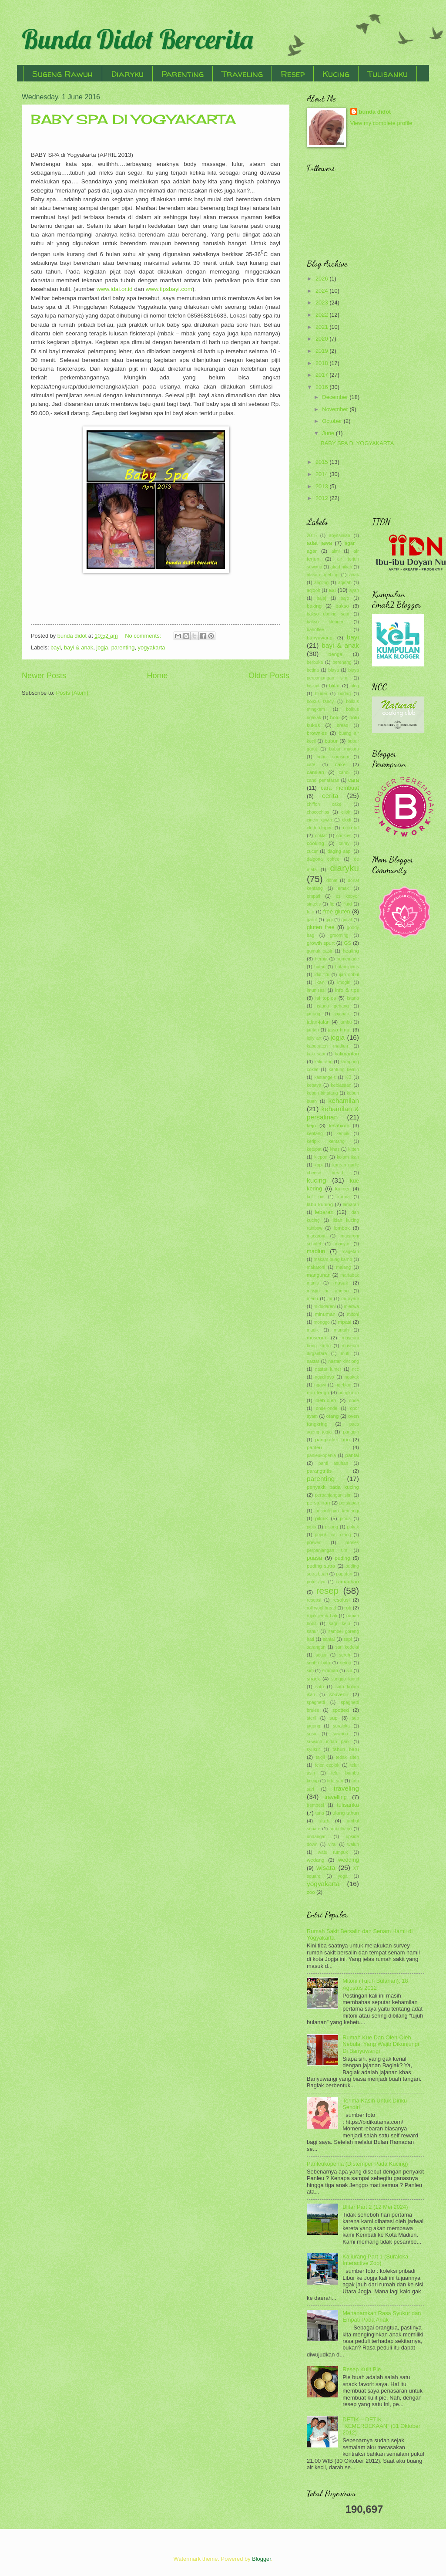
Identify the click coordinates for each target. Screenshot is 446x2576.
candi (344, 772)
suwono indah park (328, 1741)
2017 (322, 375)
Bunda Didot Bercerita (137, 39)
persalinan (318, 1502)
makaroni (316, 1267)
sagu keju (339, 1623)
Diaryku (127, 74)
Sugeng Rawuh (62, 74)
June (329, 433)
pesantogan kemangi (337, 1510)
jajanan (342, 1013)
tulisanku (348, 1805)
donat (332, 880)
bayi (55, 647)
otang (332, 1416)
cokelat (351, 827)
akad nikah (341, 567)
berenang (342, 662)
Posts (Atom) (72, 693)
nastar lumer (328, 1369)
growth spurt (321, 943)
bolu (335, 717)
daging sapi (340, 851)
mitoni (353, 1314)
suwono (340, 1733)
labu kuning (320, 1204)
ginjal (347, 919)
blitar (334, 685)
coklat (321, 835)
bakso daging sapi (328, 614)
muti (345, 1353)
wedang (316, 1860)
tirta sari (335, 1780)
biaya (333, 670)
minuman (325, 1314)
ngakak (352, 1377)
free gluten (336, 911)
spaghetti (316, 1702)
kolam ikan (348, 1157)
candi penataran (323, 780)
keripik (342, 1133)
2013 (322, 486)
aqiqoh (313, 590)
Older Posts (268, 675)
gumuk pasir (319, 951)
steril (311, 1718)
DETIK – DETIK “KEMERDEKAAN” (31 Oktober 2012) (381, 2426)
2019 (322, 351)
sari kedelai (347, 1647)
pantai (352, 1455)
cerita (330, 795)
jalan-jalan (318, 1021)
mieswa (351, 1306)
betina (313, 670)
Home (157, 675)
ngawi (320, 1385)
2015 (322, 462)
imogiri (343, 982)
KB (348, 1077)
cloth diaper (319, 827)
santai (329, 1639)
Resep (293, 74)
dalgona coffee (323, 859)
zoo (311, 1892)
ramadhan (347, 1581)
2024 (322, 290)
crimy (344, 843)
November (335, 409)
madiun (316, 1251)
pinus (345, 1518)
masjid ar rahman (328, 1290)
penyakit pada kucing (333, 1487)
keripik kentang (326, 1141)
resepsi (314, 1600)
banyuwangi (320, 637)
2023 (322, 302)
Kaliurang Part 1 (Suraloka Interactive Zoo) (375, 2259)
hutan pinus (347, 966)
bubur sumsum (332, 756)
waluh (353, 1844)
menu (312, 1298)
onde (354, 1400)
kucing (316, 1180)
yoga (342, 1876)
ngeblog (343, 1385)
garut (312, 919)
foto (310, 911)
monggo (322, 1322)
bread (342, 725)
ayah (354, 590)
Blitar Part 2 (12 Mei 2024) (375, 2207)
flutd (347, 904)
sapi (348, 1639)
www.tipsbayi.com (169, 289)
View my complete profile (381, 123)
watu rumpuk (333, 1852)
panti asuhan (333, 1463)
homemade (347, 959)
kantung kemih (344, 1069)
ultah (324, 1820)
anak (354, 574)
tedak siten (347, 1757)
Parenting (182, 74)
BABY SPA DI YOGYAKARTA (133, 119)
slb (349, 1670)
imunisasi (316, 990)
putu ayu (316, 1581)
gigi (329, 919)
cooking (315, 843)
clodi (346, 820)
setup (345, 1662)
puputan (344, 1574)
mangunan (319, 1275)
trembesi (315, 1805)
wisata (325, 1867)
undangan (317, 1836)
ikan (320, 982)
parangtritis (319, 1471)
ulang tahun (345, 1812)
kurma (343, 1196)
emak (343, 888)
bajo (345, 598)
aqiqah (345, 582)
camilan (315, 772)
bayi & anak (78, 647)
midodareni (325, 1306)
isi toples (325, 998)
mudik (313, 1330)
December (335, 397)
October (332, 421)
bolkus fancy (320, 701)
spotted (340, 1710)
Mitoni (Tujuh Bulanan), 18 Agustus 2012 (375, 1984)
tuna (319, 1813)
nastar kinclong (343, 1361)
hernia (321, 959)
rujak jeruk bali (322, 1615)
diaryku (344, 868)
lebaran (324, 1212)
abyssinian (339, 535)
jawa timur (339, 1029)
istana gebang (333, 1006)
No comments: (144, 635)
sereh (344, 1655)
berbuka (315, 662)
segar (321, 1655)
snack (313, 1678)
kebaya (314, 1085)
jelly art (314, 1038)
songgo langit (345, 1679)
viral (332, 1844)
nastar (313, 1361)
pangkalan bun (332, 1439)
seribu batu (318, 1662)
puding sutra (321, 1566)
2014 (322, 474)
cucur (312, 851)
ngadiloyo (324, 1377)
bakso (342, 606)
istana (353, 998)
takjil (320, 1757)
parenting (123, 647)
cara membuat (340, 787)
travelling (335, 1797)
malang (343, 1267)
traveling (346, 1788)
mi (329, 1298)
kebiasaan (341, 1085)
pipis (311, 1527)
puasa (314, 1558)
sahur (312, 1631)
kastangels (324, 1077)
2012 (322, 498)
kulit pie (316, 1196)
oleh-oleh (325, 1400)
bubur (331, 741)
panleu (314, 1447)
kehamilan (344, 1100)
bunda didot (375, 111)
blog (355, 685)
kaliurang (323, 1061)
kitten (353, 1149)
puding (342, 1558)
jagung (313, 1013)
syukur (313, 1749)
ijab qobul (349, 974)
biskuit (313, 685)
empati (313, 896)
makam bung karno (333, 1259)
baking (314, 606)
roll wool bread (321, 1608)
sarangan (316, 1647)
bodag (345, 693)
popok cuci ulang (333, 1534)
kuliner (342, 1188)
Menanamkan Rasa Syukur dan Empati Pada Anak (381, 2316)
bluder (321, 693)
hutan (319, 966)
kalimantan (347, 1053)
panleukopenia (321, 1455)
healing (351, 950)
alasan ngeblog (323, 574)
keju (311, 1125)
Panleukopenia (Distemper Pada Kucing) (357, 2163)
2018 (322, 363)
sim (310, 1670)
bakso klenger (325, 621)
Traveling (242, 74)
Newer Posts (44, 675)
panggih (351, 1432)
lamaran (351, 1204)
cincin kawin (319, 820)
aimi (336, 551)
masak (340, 1282)
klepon (320, 1157)
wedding (348, 1859)
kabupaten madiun (327, 1046)
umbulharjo (340, 1828)
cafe (311, 764)
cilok (345, 812)
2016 (322, 387)
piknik (321, 1518)
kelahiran (339, 1125)
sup (333, 1718)
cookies (344, 835)
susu (311, 1733)
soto (319, 1686)
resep (327, 1590)
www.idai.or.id (115, 289)
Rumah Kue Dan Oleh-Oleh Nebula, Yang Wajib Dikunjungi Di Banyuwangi (380, 2044)
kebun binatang (322, 1093)
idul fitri (321, 974)
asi (332, 590)
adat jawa (319, 543)
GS (348, 943)
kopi (319, 1165)
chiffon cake (324, 804)
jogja (102, 647)
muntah (341, 1330)
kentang (315, 1133)
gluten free (321, 927)
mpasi (345, 1322)
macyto (342, 1243)
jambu (345, 1022)
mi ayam (350, 1298)
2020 (322, 338)
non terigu (318, 1392)
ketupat (314, 1149)
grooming (339, 935)
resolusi (341, 1599)
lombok (342, 1228)
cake (340, 764)
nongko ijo (349, 1392)
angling (321, 582)
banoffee (315, 629)
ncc (355, 1369)
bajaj (321, 598)
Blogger (261, 2559)
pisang (331, 1527)
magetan (350, 1251)
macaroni (316, 1236)
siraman (330, 1670)
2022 (322, 314)
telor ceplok (327, 1765)
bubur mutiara (344, 749)
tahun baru (345, 1749)
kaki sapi (316, 1053)
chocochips (318, 812)
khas (335, 1149)
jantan (313, 1030)
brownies (317, 733)
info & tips (347, 990)
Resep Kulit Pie (361, 2369)
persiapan (349, 1503)
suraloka (341, 1726)
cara (353, 780)
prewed (314, 1542)
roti (347, 1607)
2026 (322, 278)
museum (316, 1337)
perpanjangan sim (333, 1495)
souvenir (339, 1694)
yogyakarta (151, 647)
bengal (336, 654)
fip (332, 904)
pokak (353, 1527)
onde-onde (326, 1408)
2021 (322, 327)
